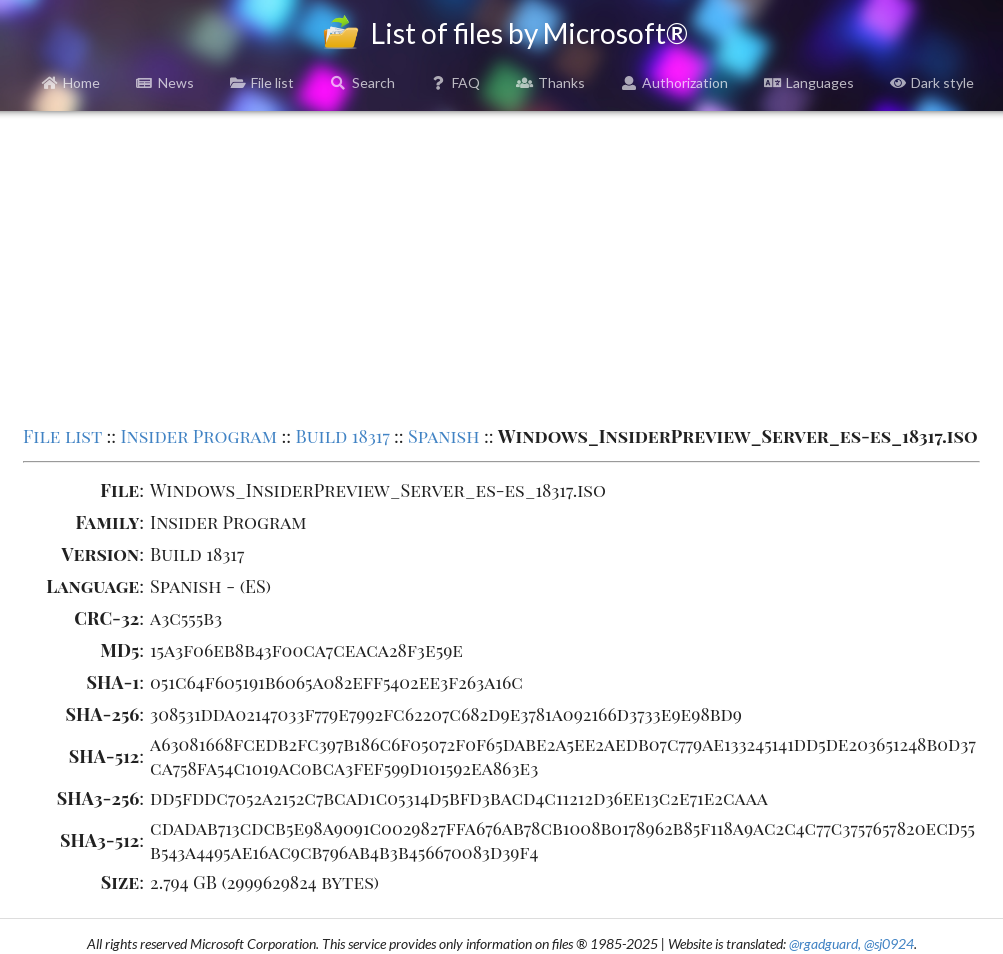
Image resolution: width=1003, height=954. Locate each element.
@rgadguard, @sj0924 (851, 943)
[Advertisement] (501, 266)
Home (71, 82)
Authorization (675, 82)
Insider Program (198, 436)
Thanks (550, 82)
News (165, 82)
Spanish (443, 436)
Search (362, 82)
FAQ (456, 82)
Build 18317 (343, 436)
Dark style (932, 82)
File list (262, 82)
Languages (809, 82)
